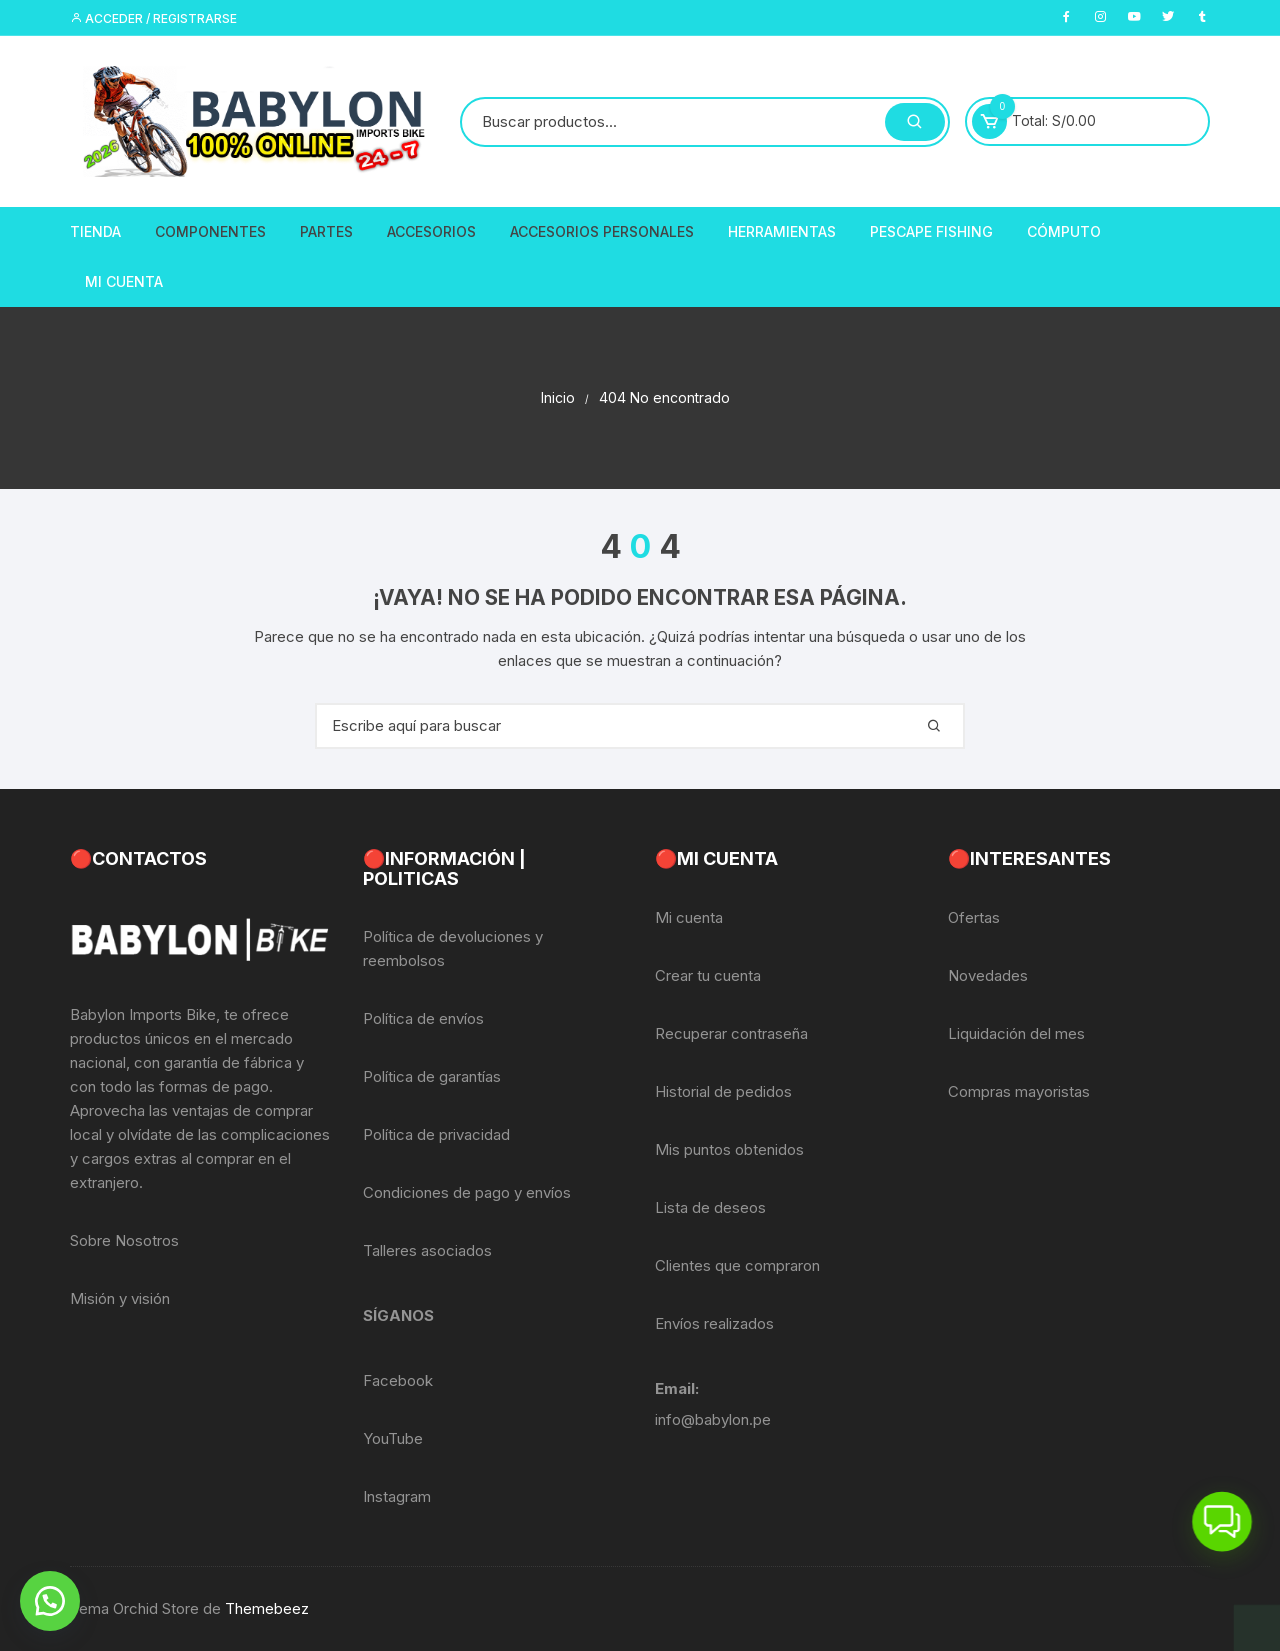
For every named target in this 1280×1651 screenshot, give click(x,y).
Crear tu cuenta (708, 975)
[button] (50, 1601)
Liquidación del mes (1016, 1033)
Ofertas (974, 917)
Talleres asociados (427, 1250)
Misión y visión (120, 1298)
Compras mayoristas (1019, 1091)
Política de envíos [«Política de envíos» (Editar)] (423, 1018)
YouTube (393, 1438)
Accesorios (431, 231)
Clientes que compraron (737, 1265)
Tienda (95, 231)
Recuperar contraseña (731, 1033)
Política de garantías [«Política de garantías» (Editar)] (432, 1076)
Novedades (988, 975)
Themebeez (267, 1608)
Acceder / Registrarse (153, 18)
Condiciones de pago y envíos (467, 1192)
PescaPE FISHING (931, 231)
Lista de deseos (710, 1207)
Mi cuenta (689, 917)
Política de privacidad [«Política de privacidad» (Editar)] (436, 1134)
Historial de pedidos (723, 1091)
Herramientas (782, 231)
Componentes (210, 231)
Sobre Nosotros (124, 1240)
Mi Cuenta (124, 281)
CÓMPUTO (1064, 231)
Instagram (397, 1496)
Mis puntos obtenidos (729, 1149)
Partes (326, 231)
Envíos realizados (714, 1323)
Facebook (398, 1380)
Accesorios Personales (602, 231)
